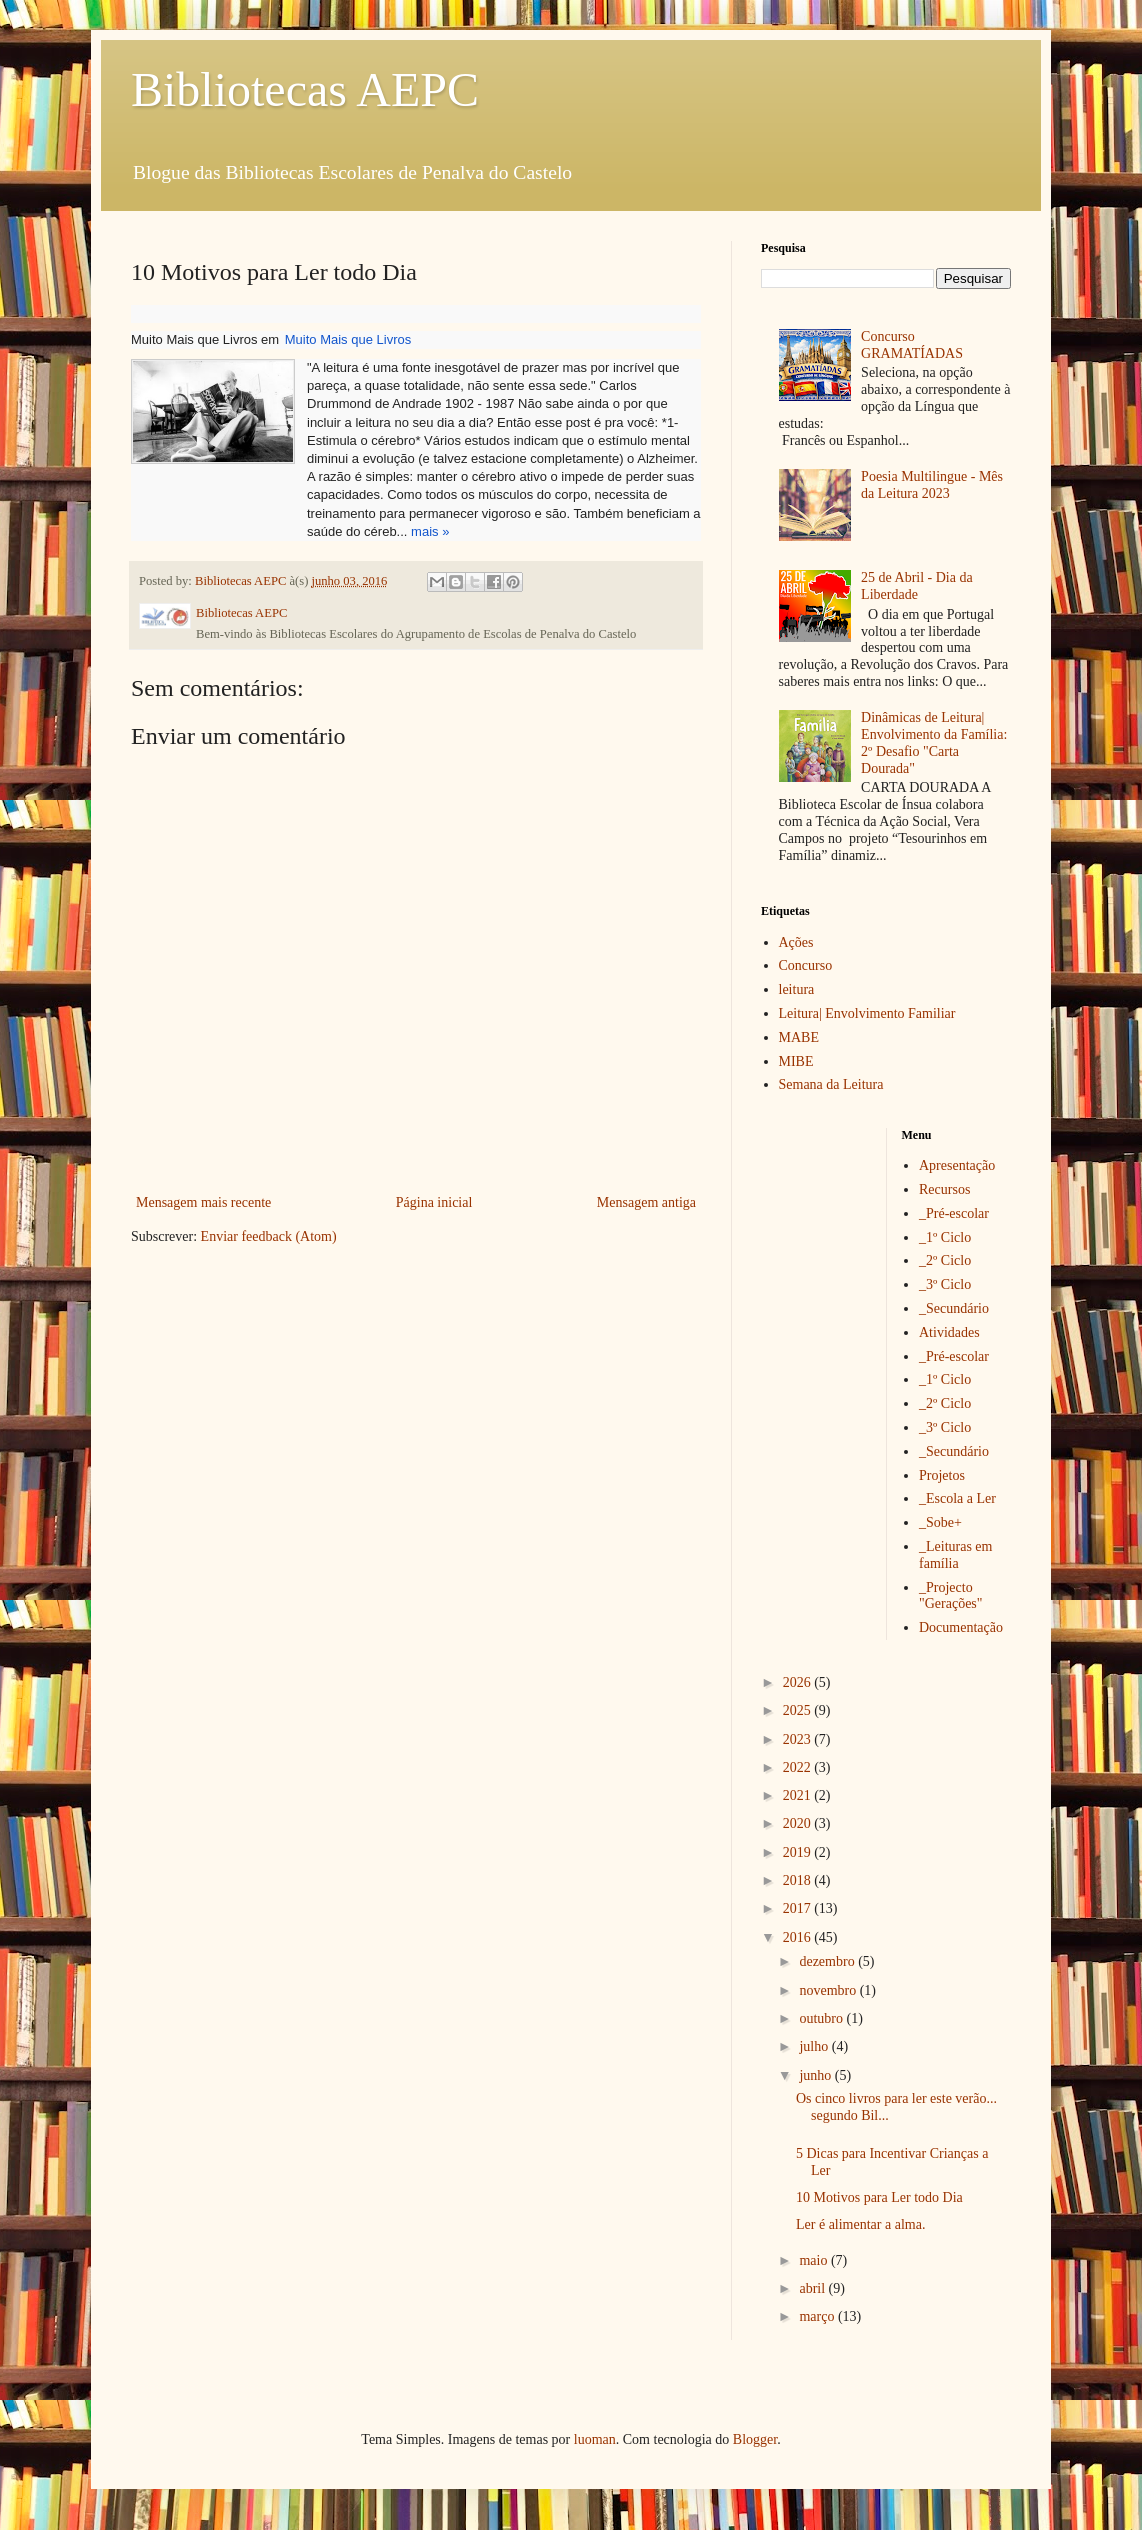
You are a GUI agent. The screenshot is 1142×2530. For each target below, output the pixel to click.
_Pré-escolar (954, 1213)
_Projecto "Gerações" (951, 1596)
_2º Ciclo (945, 1260)
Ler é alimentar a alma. (860, 2224)
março (818, 2316)
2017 (799, 1908)
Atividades (949, 1332)
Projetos (942, 1475)
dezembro (828, 1961)
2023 (799, 1739)
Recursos (944, 1189)
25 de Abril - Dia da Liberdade (917, 586)
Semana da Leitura (831, 1084)
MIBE (796, 1061)
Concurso (806, 965)
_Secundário (954, 1308)
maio (815, 2260)
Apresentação (957, 1165)
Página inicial (434, 1202)
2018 (799, 1880)
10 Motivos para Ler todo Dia (879, 2197)
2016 (799, 1937)
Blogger (755, 2439)
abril (813, 2288)
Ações (796, 942)
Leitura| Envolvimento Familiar (867, 1013)
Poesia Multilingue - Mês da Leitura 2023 (932, 485)
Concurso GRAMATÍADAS (912, 345)
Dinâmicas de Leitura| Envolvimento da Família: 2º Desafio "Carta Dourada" (934, 742)
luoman (595, 2439)
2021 (799, 1795)
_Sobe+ (940, 1522)
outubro (822, 2018)
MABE (799, 1037)
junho (816, 2075)
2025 (799, 1710)
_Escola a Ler (957, 1498)
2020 (799, 1823)
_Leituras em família (955, 1555)
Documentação (961, 1627)
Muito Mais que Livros (348, 339)
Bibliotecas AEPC (305, 89)
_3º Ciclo (945, 1284)
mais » (430, 531)
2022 (799, 1767)
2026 (799, 1682)
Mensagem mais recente (203, 1202)
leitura (797, 989)
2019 (799, 1852)
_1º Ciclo (945, 1237)
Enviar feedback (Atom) (269, 1236)
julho (815, 2046)
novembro (829, 1990)
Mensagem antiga (646, 1202)
